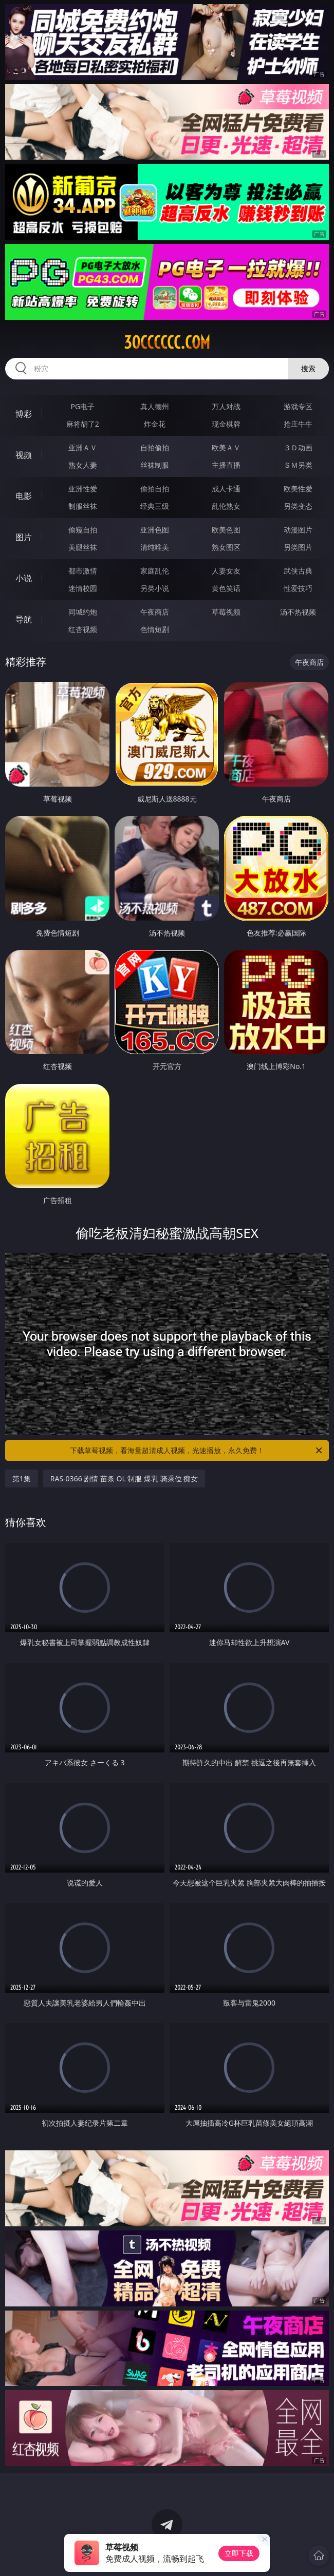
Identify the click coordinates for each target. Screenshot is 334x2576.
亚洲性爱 (82, 488)
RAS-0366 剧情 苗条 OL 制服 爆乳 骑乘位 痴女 (124, 1478)
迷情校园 (82, 588)
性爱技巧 (298, 588)
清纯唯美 (154, 547)
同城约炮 (82, 612)
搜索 (308, 368)
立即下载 (239, 2553)
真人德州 (154, 406)
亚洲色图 (154, 530)
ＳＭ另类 (298, 465)
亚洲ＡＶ (82, 447)
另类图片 (298, 547)
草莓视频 (226, 612)
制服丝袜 (82, 506)
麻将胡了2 (82, 424)
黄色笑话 (226, 588)
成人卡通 (226, 488)
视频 (23, 455)
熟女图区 (226, 547)
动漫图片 (298, 530)
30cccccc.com (167, 342)
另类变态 (298, 506)
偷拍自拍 (154, 488)
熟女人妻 (82, 465)
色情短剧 (154, 629)
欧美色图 (226, 530)
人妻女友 (226, 571)
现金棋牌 (226, 424)
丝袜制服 (154, 465)
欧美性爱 (298, 488)
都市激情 (82, 571)
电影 (23, 496)
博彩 (23, 413)
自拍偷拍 (154, 447)
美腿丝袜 (82, 547)
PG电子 (83, 406)
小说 (23, 578)
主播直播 (226, 465)
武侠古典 (298, 571)
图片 (23, 537)
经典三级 (154, 506)
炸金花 (154, 424)
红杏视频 (82, 629)
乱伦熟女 (226, 506)
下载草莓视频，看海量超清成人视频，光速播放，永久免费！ (197, 1450)
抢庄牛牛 (298, 424)
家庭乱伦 (154, 571)
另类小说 (154, 588)
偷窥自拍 (82, 530)
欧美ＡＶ (226, 447)
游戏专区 (298, 406)
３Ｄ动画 (298, 447)
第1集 (21, 1478)
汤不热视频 (298, 612)
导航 (23, 619)
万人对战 (226, 406)
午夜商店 (154, 612)
